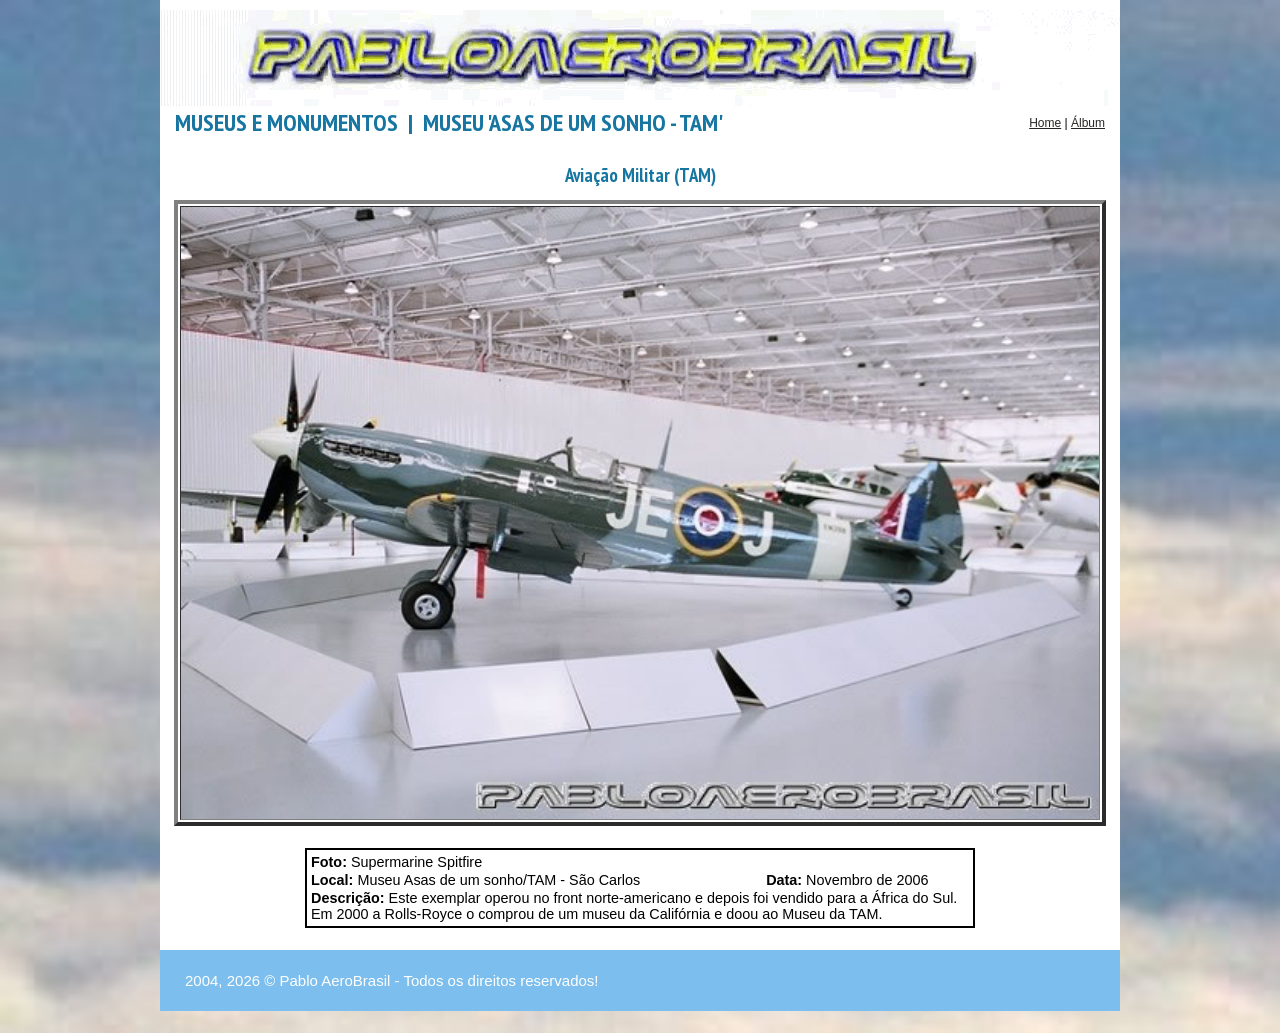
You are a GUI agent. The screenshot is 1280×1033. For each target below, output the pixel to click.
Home (1045, 123)
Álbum (1088, 123)
